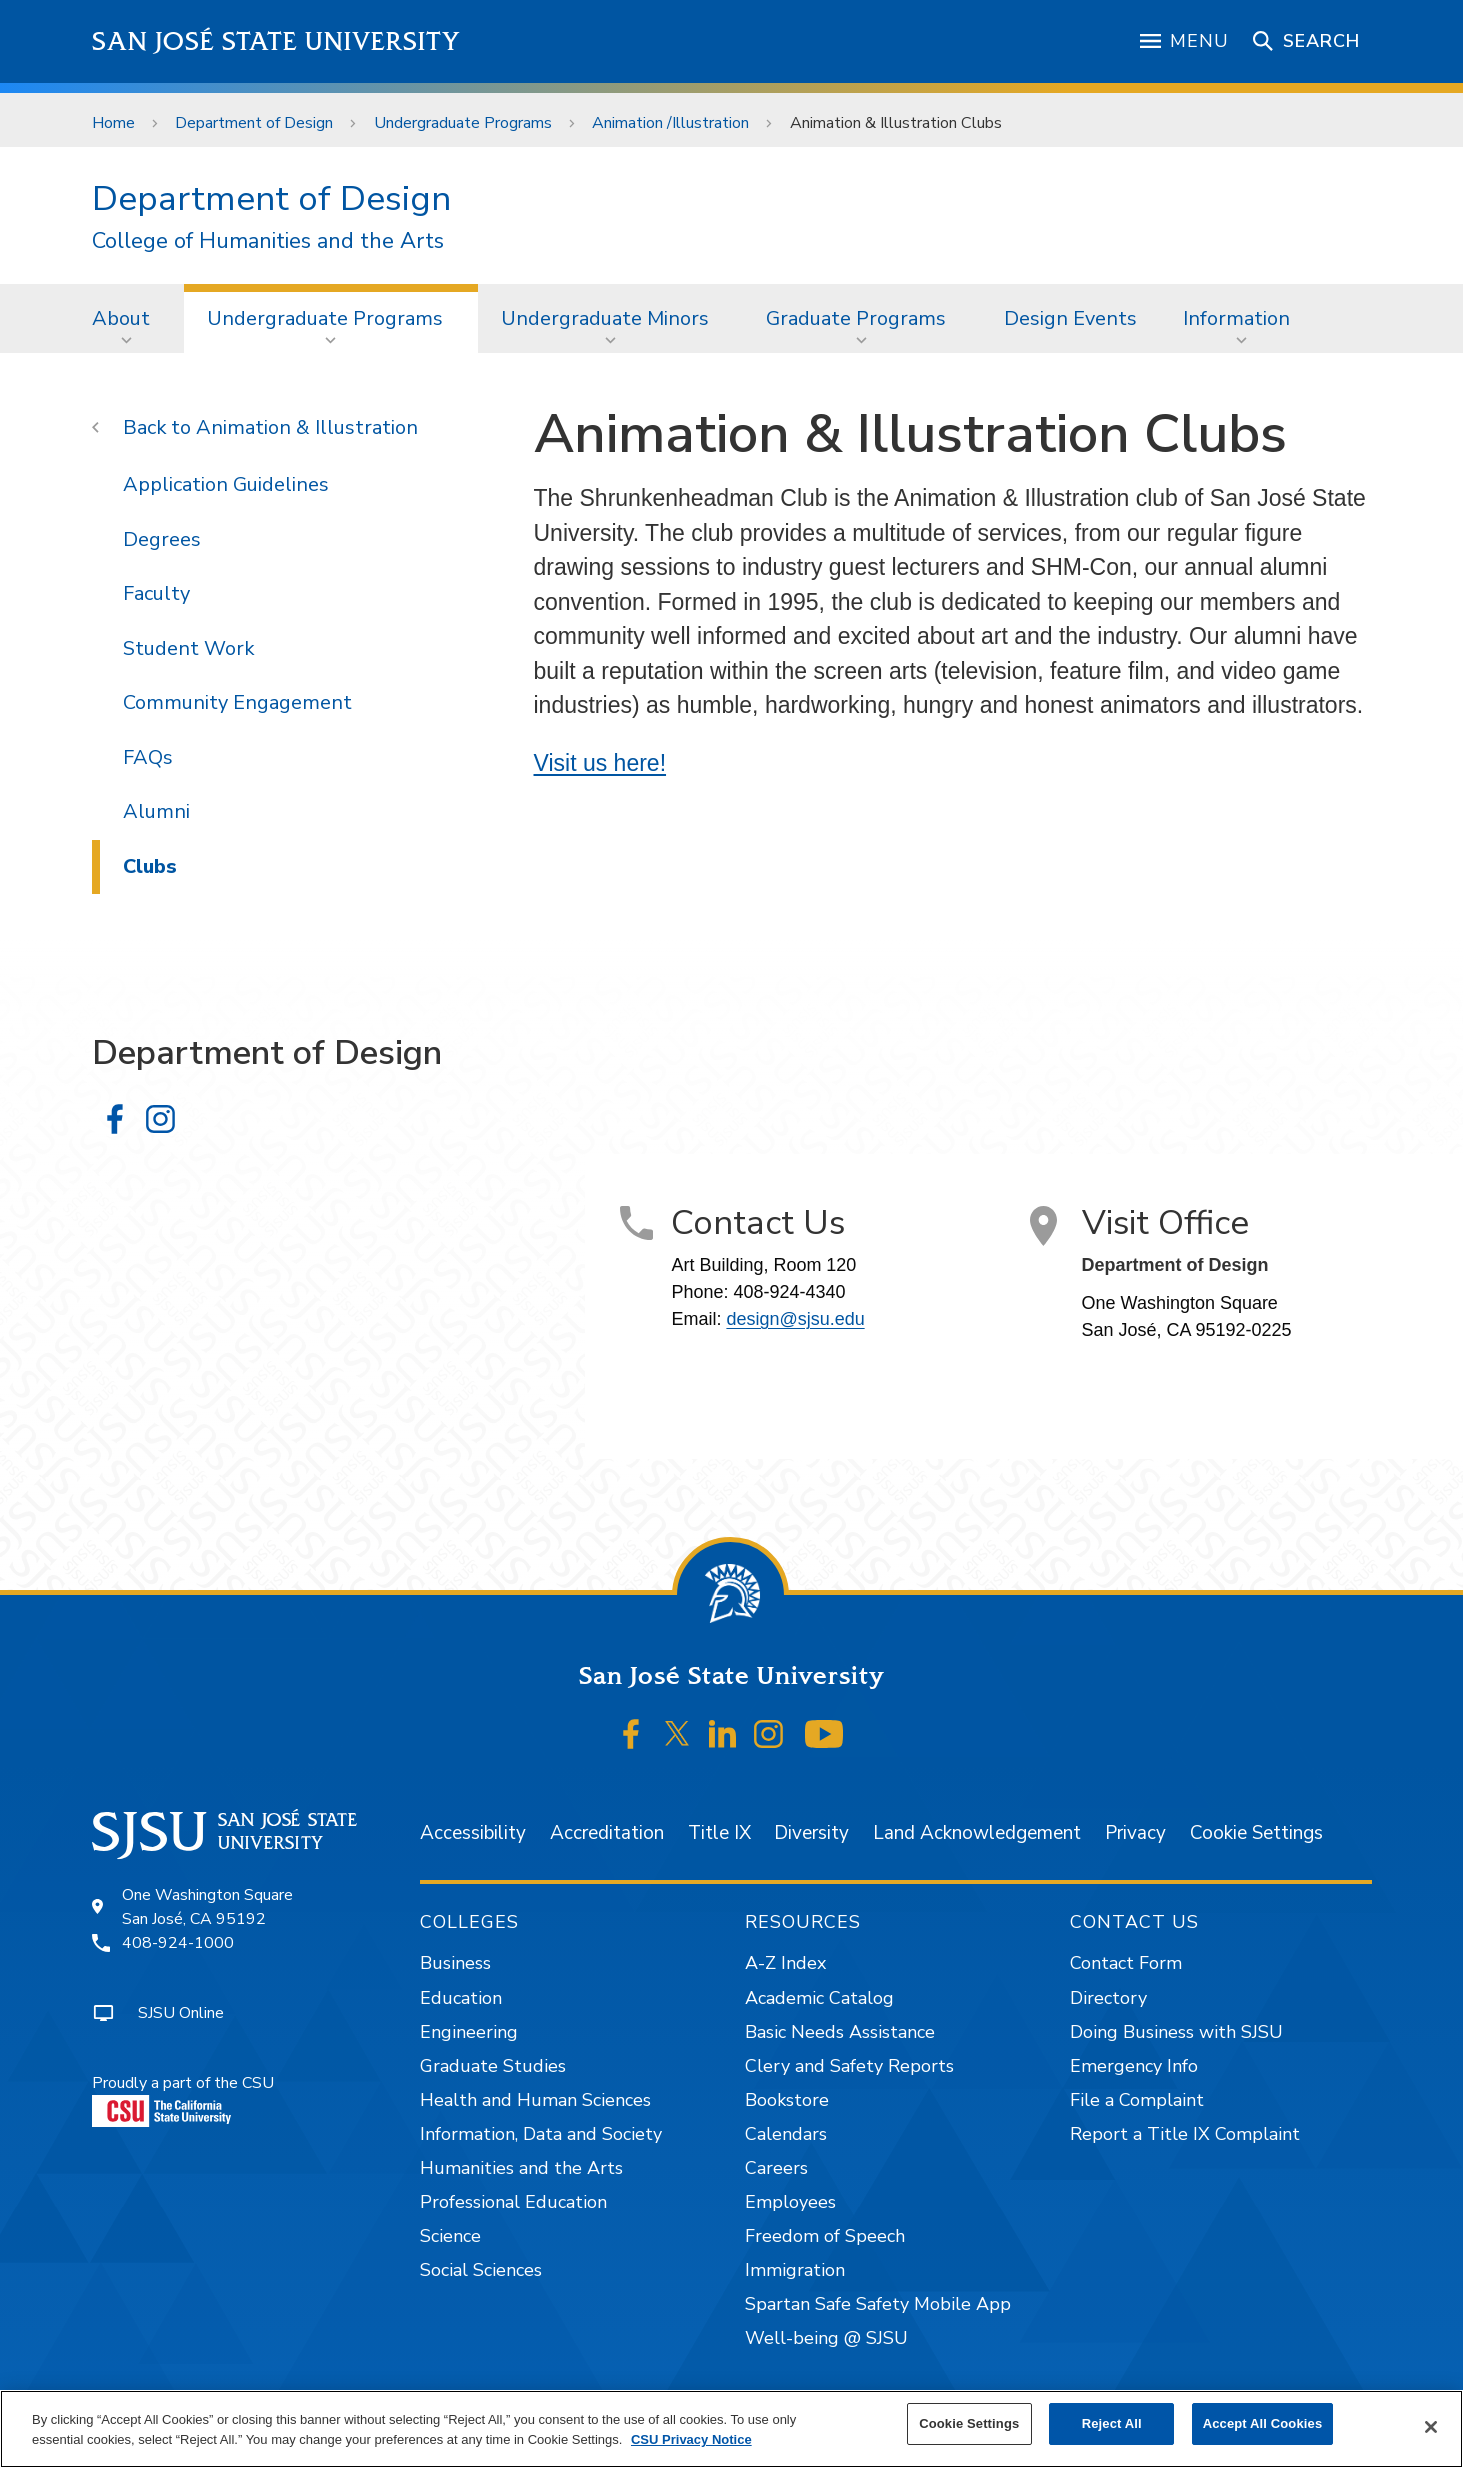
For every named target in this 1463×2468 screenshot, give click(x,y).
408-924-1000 (178, 1943)
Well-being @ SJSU (826, 2338)
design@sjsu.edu (795, 1319)
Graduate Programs (856, 318)
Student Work (188, 648)
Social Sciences (481, 2270)
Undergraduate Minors (605, 318)
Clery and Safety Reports (849, 2066)
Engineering (469, 2032)
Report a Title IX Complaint (1185, 2134)
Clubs (150, 866)
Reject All (1112, 2423)
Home (113, 123)
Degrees (162, 539)
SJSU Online (181, 2013)
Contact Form (1126, 1963)
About (121, 318)
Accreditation (607, 1833)
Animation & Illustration (307, 427)
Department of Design (254, 123)
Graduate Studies (493, 2066)
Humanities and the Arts (521, 2168)
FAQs (148, 757)
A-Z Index (785, 1963)
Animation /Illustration (670, 123)
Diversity (811, 1833)
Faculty (156, 593)
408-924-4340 (789, 1292)
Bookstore (787, 2100)
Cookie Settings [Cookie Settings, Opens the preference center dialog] (969, 2423)
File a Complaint (1137, 2100)
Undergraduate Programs (463, 123)
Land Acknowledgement (977, 1833)
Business (455, 1963)
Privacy (1135, 1833)
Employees (790, 2202)
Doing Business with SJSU (1176, 2032)
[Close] (1431, 2427)
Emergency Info (1134, 2066)
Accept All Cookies (1263, 2423)
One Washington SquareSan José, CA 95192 (207, 1907)
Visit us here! (600, 763)
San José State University (276, 41)
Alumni (156, 811)
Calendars (786, 2134)
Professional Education (513, 2202)
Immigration (795, 2270)
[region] (731, 2429)
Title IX (719, 1833)
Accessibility (473, 1833)
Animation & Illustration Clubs (896, 123)
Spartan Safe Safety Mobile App (878, 2304)
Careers (776, 2168)
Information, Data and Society (541, 2134)
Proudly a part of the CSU (183, 2099)
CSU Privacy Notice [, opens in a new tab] (691, 2439)
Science (450, 2236)
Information (1236, 318)
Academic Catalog (819, 1998)
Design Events (1070, 318)
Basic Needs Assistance (840, 2032)
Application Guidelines (226, 484)
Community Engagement (237, 702)
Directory (1108, 1998)
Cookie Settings (1256, 1833)
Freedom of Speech (825, 2236)
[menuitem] (127, 318)
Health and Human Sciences (535, 2100)
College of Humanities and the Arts (268, 241)
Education (461, 1998)
